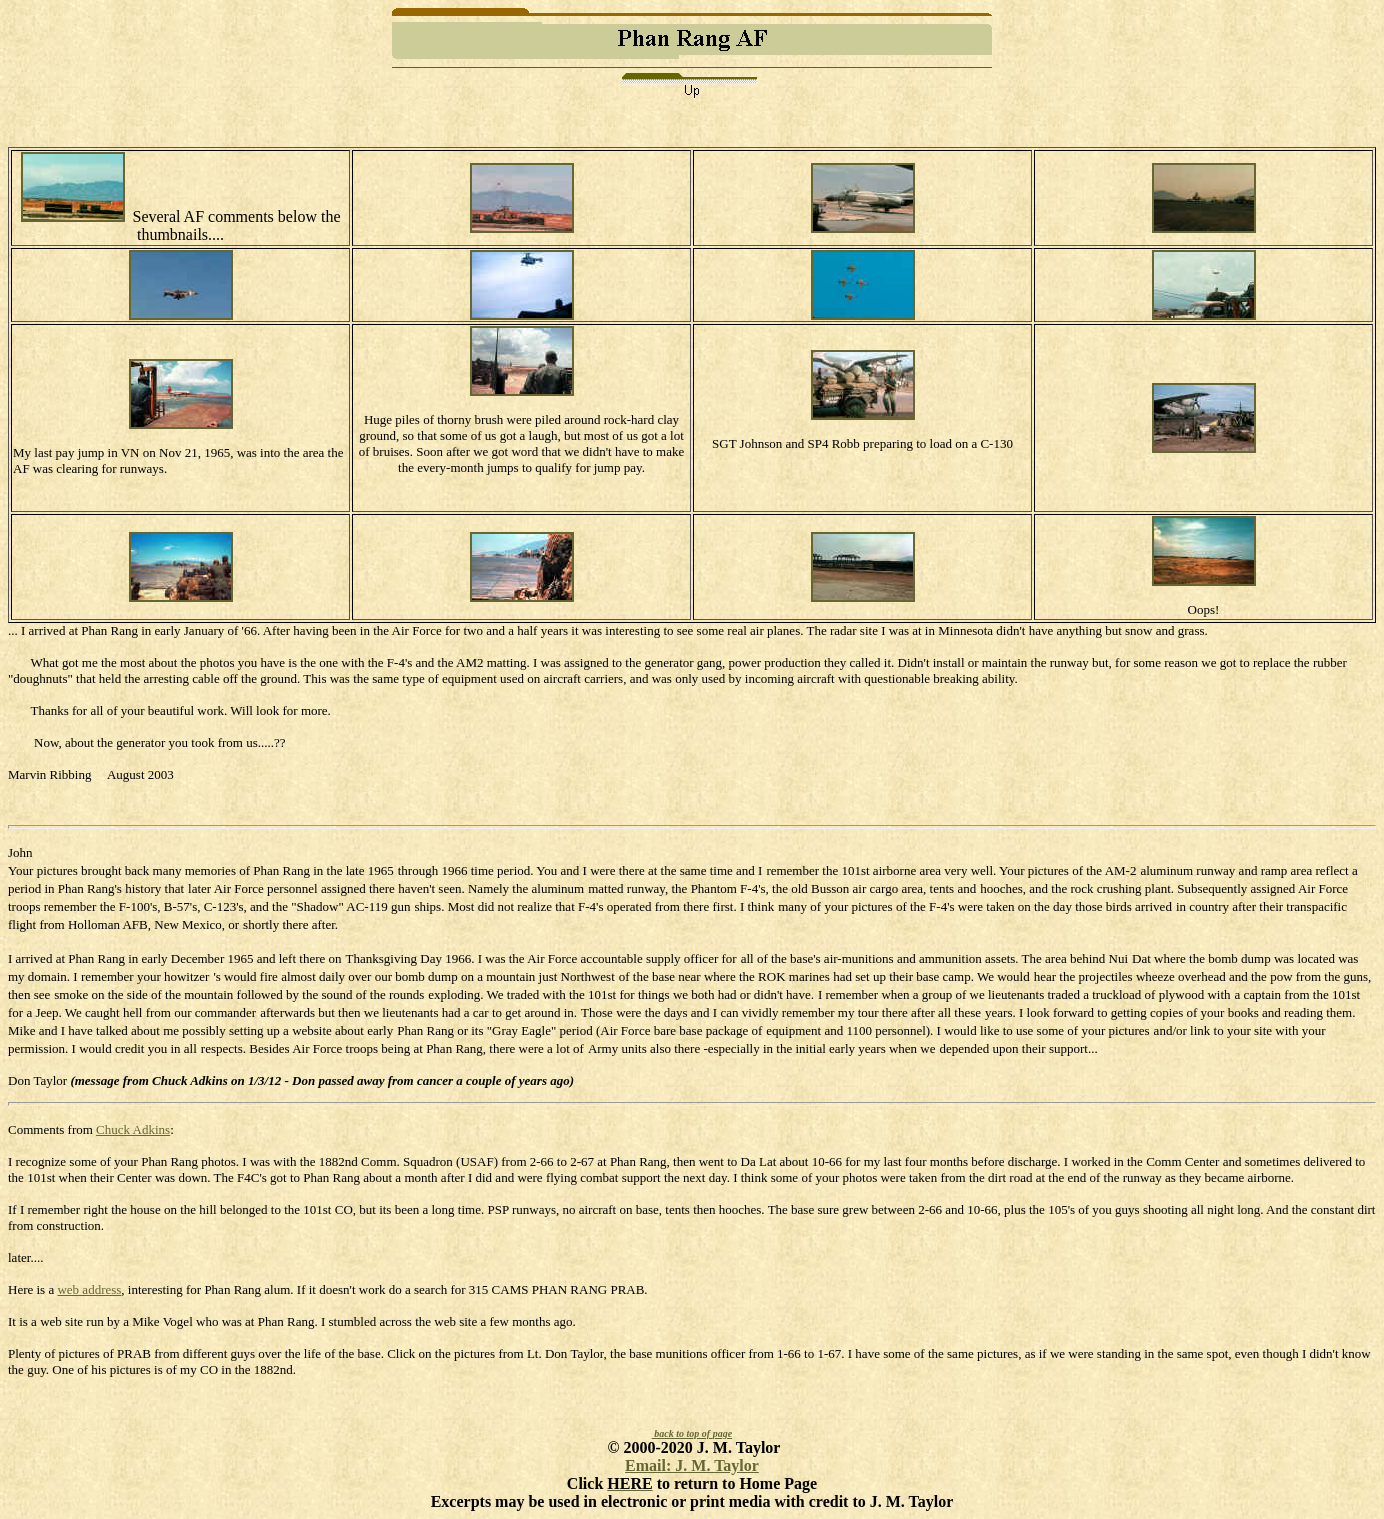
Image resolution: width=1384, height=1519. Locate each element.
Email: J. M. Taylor (692, 1465)
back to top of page (692, 1433)
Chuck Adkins (133, 1129)
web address (89, 1289)
